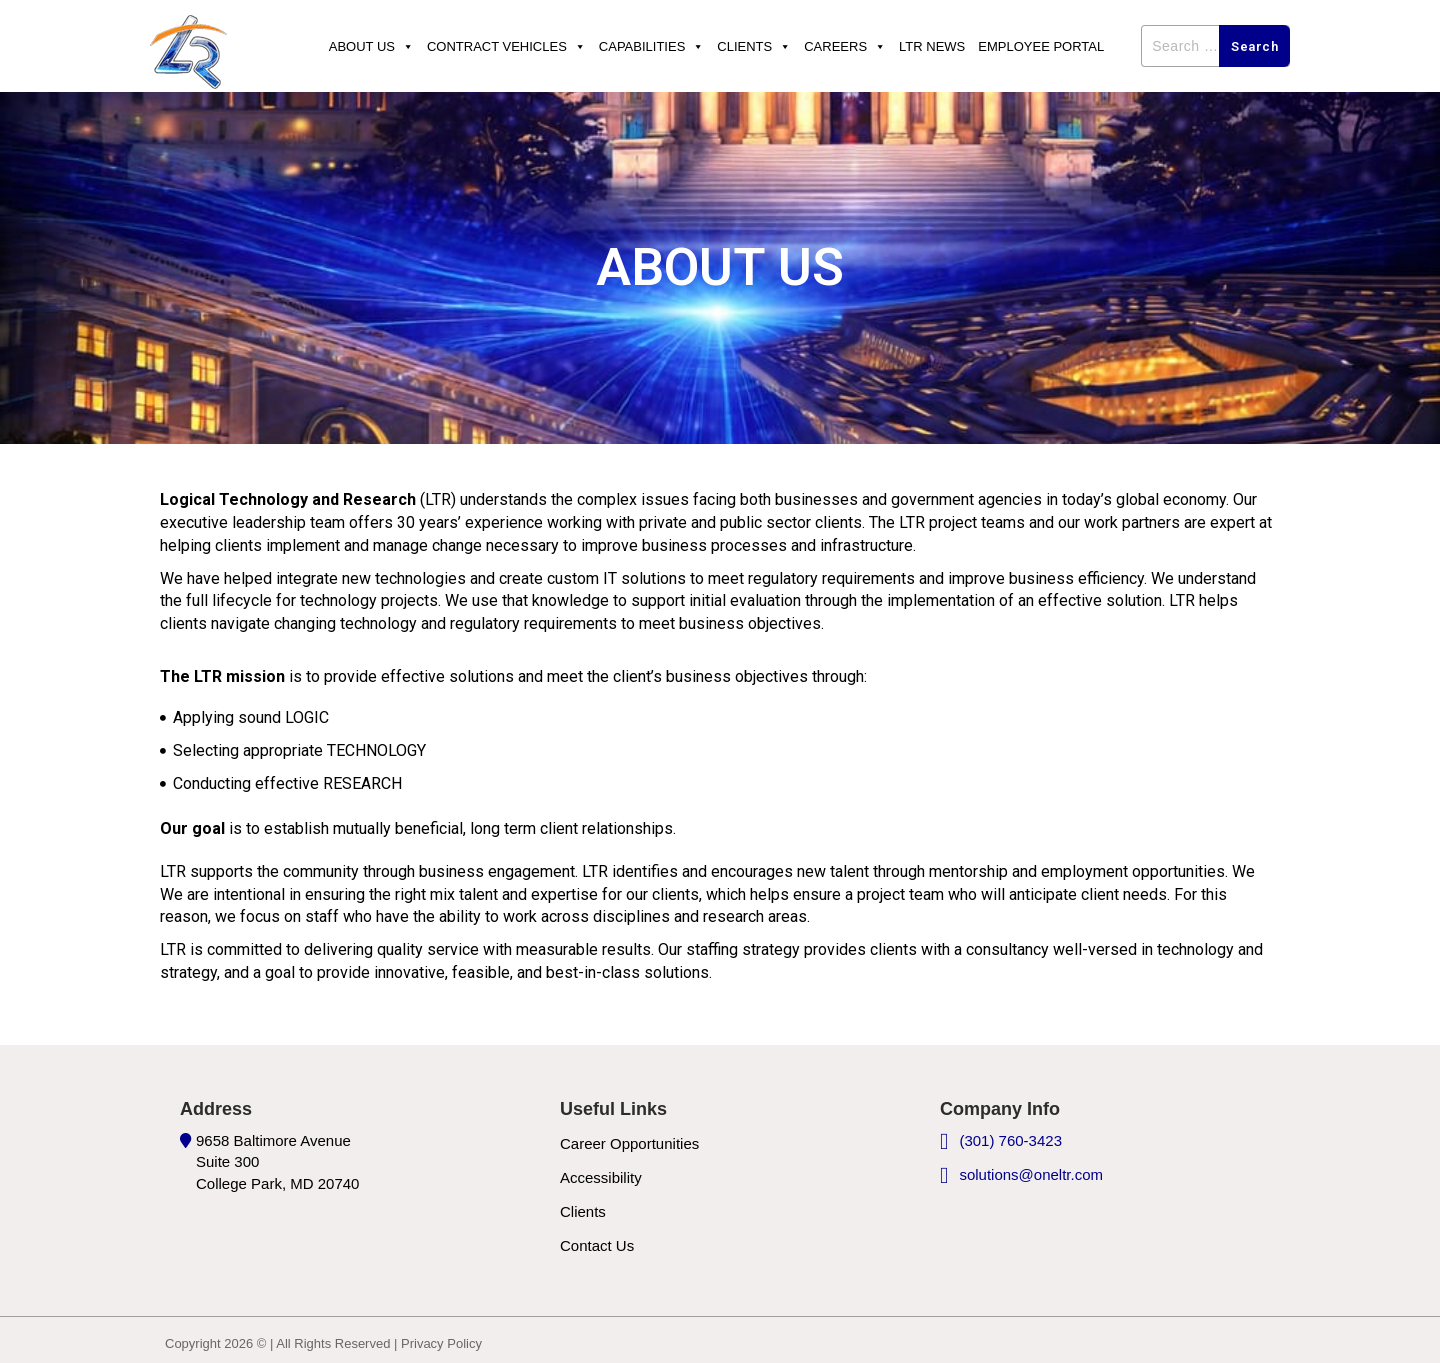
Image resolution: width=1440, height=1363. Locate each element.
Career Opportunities (629, 1143)
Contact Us (597, 1245)
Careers (845, 46)
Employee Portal (1041, 46)
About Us (371, 46)
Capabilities (651, 46)
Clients (754, 46)
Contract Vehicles (506, 46)
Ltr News (932, 46)
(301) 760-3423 (1010, 1140)
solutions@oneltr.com (1031, 1174)
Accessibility (601, 1177)
